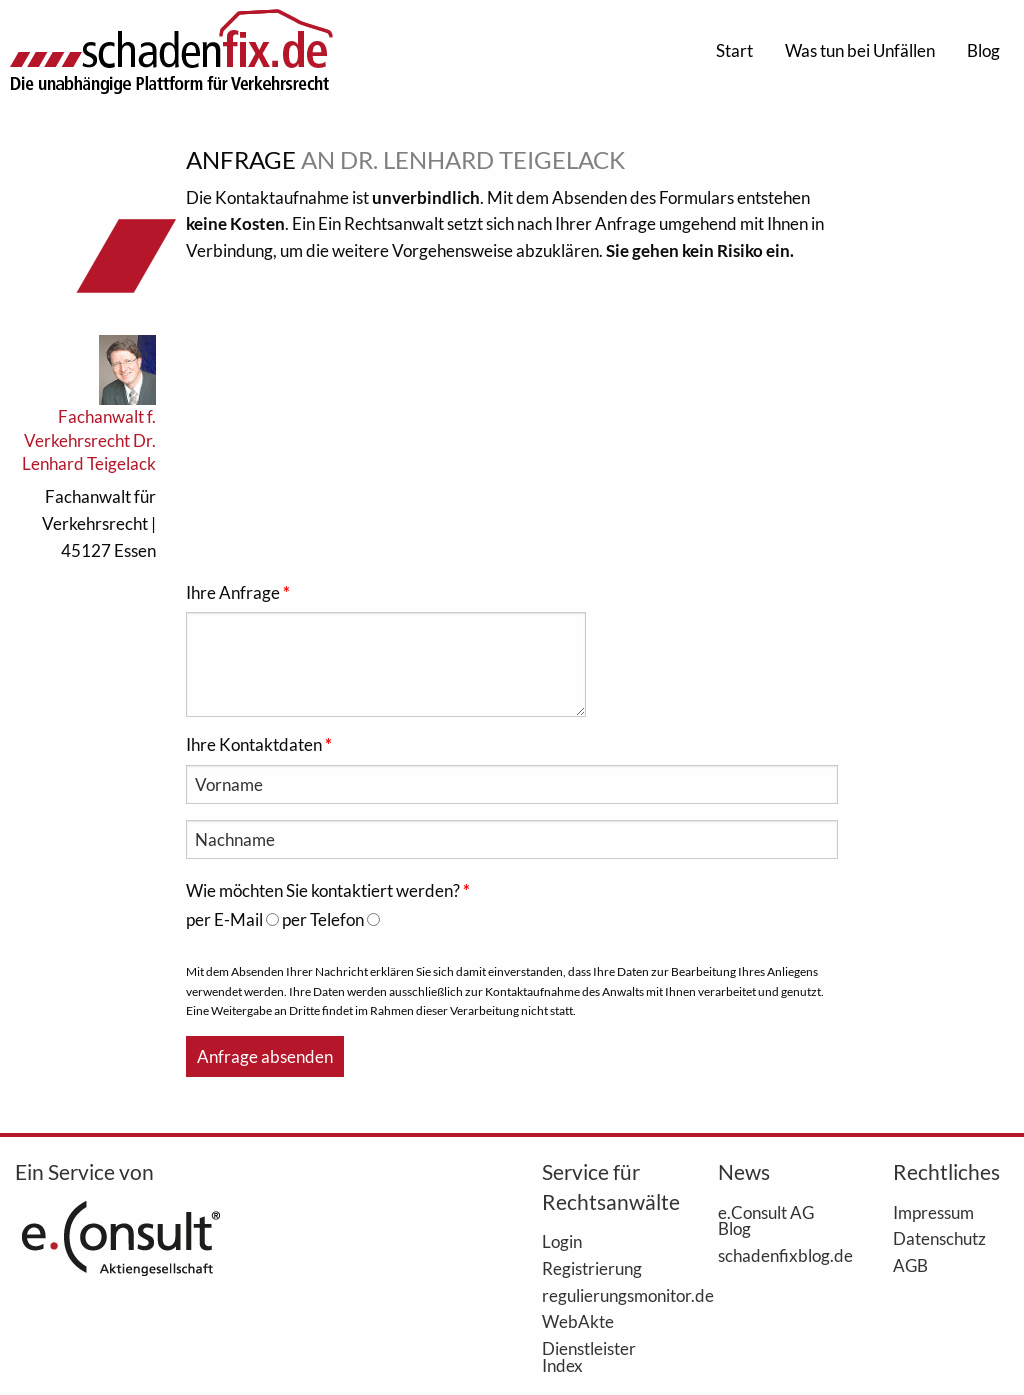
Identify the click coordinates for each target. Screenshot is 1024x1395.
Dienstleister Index (589, 1356)
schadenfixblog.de (776, 1255)
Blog (983, 50)
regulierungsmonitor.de (600, 1295)
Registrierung (592, 1268)
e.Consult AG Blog (766, 1220)
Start (734, 50)
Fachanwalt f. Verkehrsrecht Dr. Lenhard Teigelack (89, 440)
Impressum (933, 1212)
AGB (910, 1265)
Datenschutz (939, 1238)
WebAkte (578, 1321)
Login (562, 1241)
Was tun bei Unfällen (860, 50)
